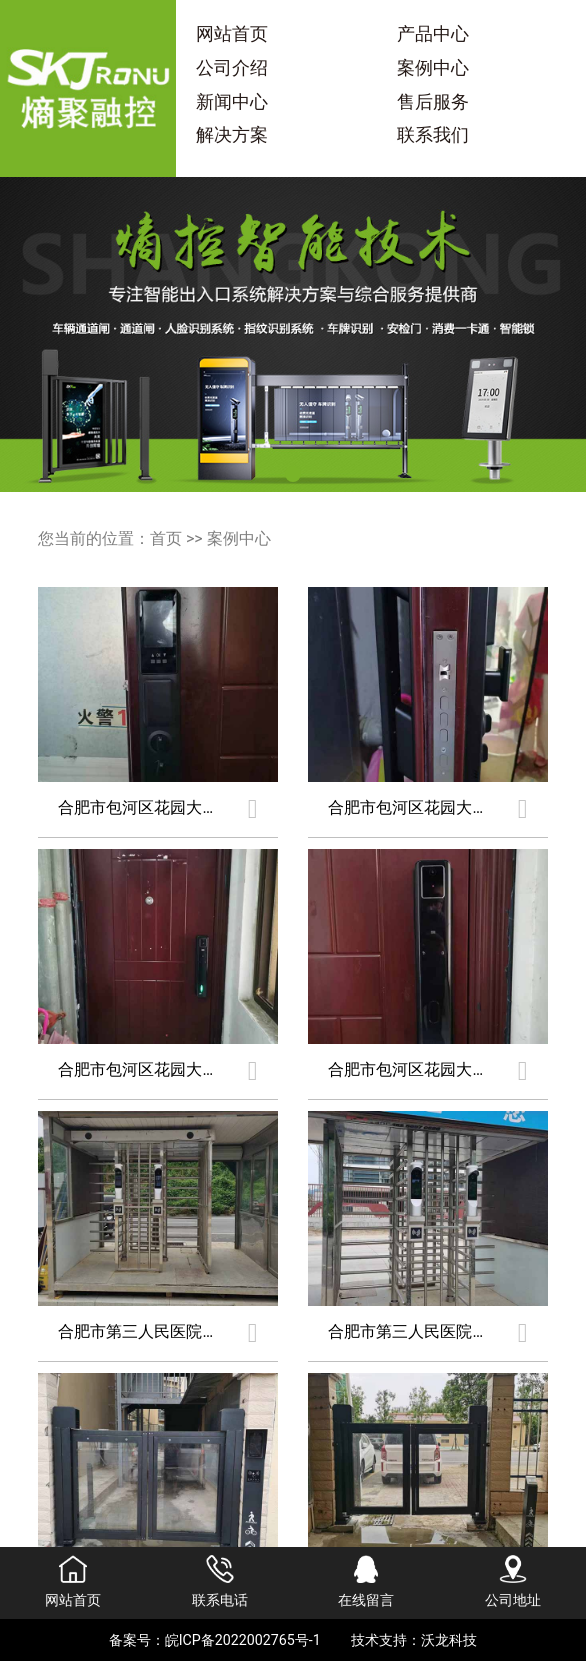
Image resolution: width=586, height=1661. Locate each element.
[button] (293, 474)
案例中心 (433, 68)
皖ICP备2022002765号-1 (243, 1640)
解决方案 (232, 135)
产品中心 (433, 34)
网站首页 (232, 34)
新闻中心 (232, 102)
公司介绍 (232, 68)
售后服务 (433, 102)
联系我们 (433, 135)
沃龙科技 (449, 1640)
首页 (166, 538)
